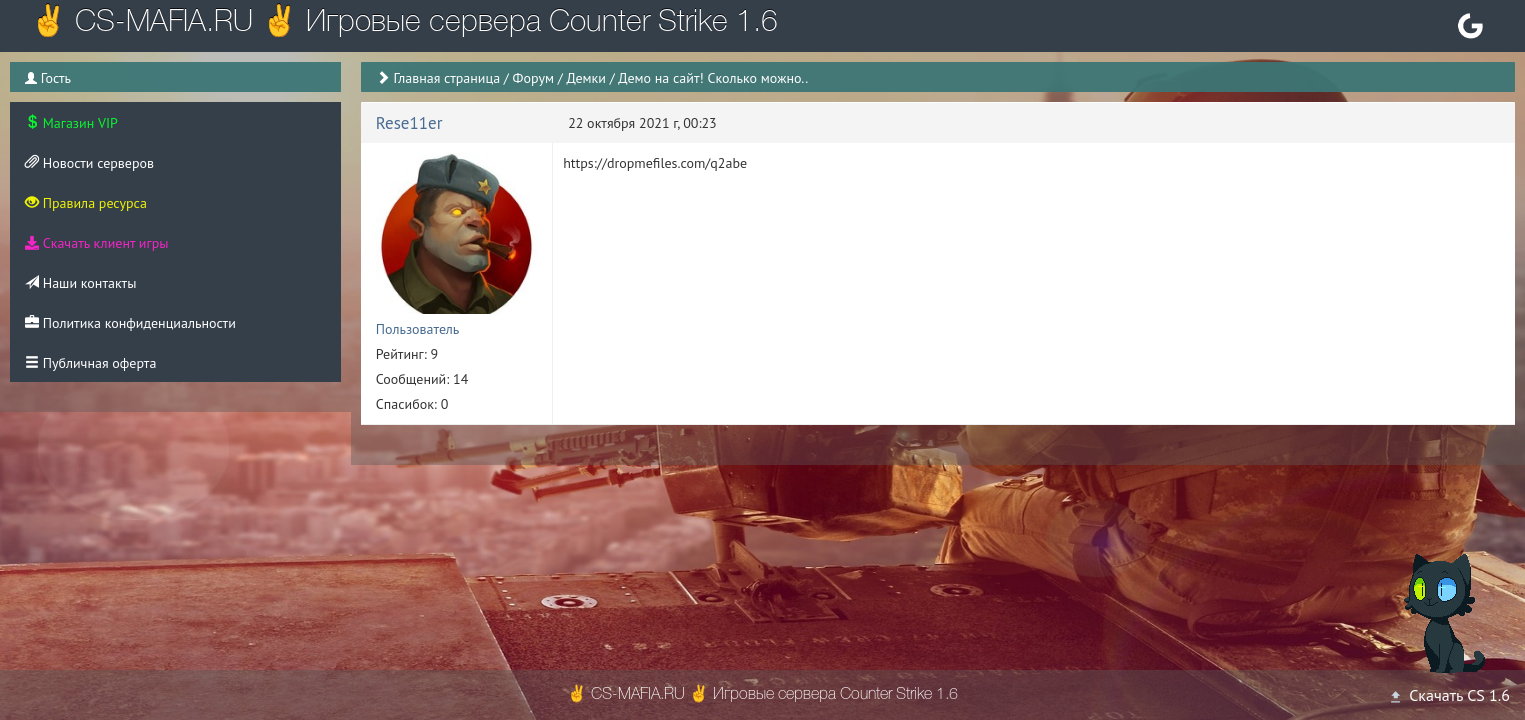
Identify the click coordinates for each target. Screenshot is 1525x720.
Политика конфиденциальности (130, 323)
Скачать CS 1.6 (1449, 695)
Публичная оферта (90, 363)
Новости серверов (89, 163)
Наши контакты (80, 283)
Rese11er (409, 123)
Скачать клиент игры (96, 243)
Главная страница (447, 78)
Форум (533, 78)
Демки (586, 78)
